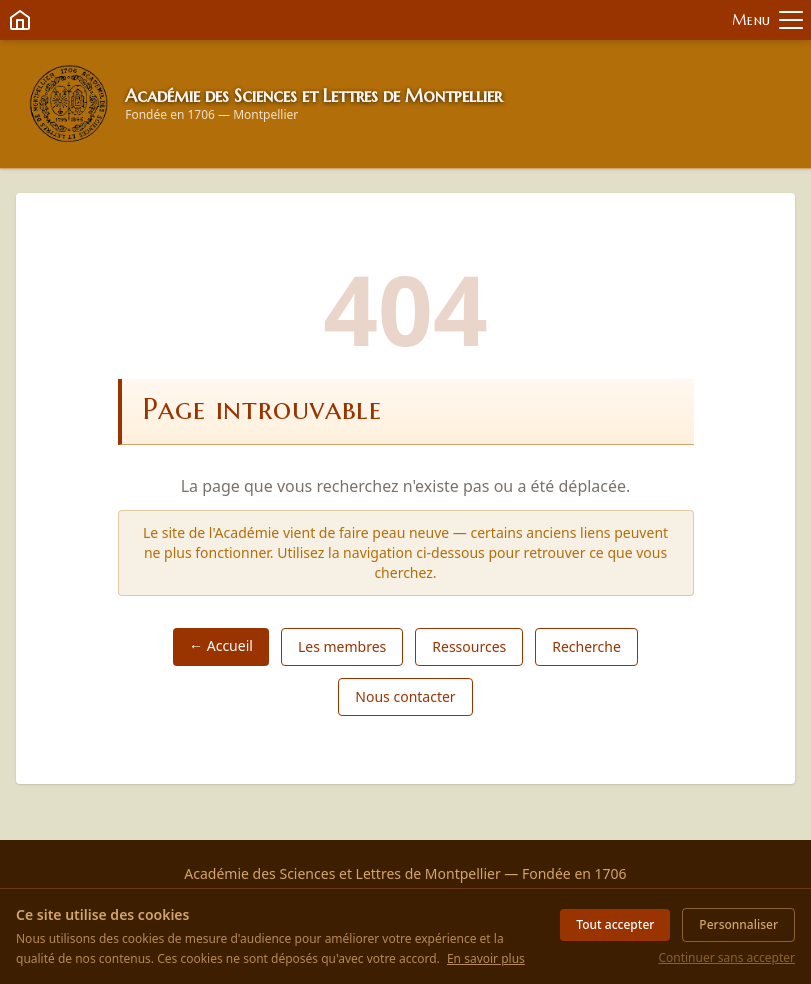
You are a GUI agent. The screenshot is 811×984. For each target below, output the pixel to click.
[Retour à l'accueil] (68, 104)
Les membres (342, 646)
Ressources (469, 646)
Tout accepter (615, 924)
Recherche (586, 646)
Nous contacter (405, 696)
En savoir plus (486, 958)
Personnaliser (738, 924)
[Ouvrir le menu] (767, 20)
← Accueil (221, 645)
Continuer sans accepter (726, 958)
